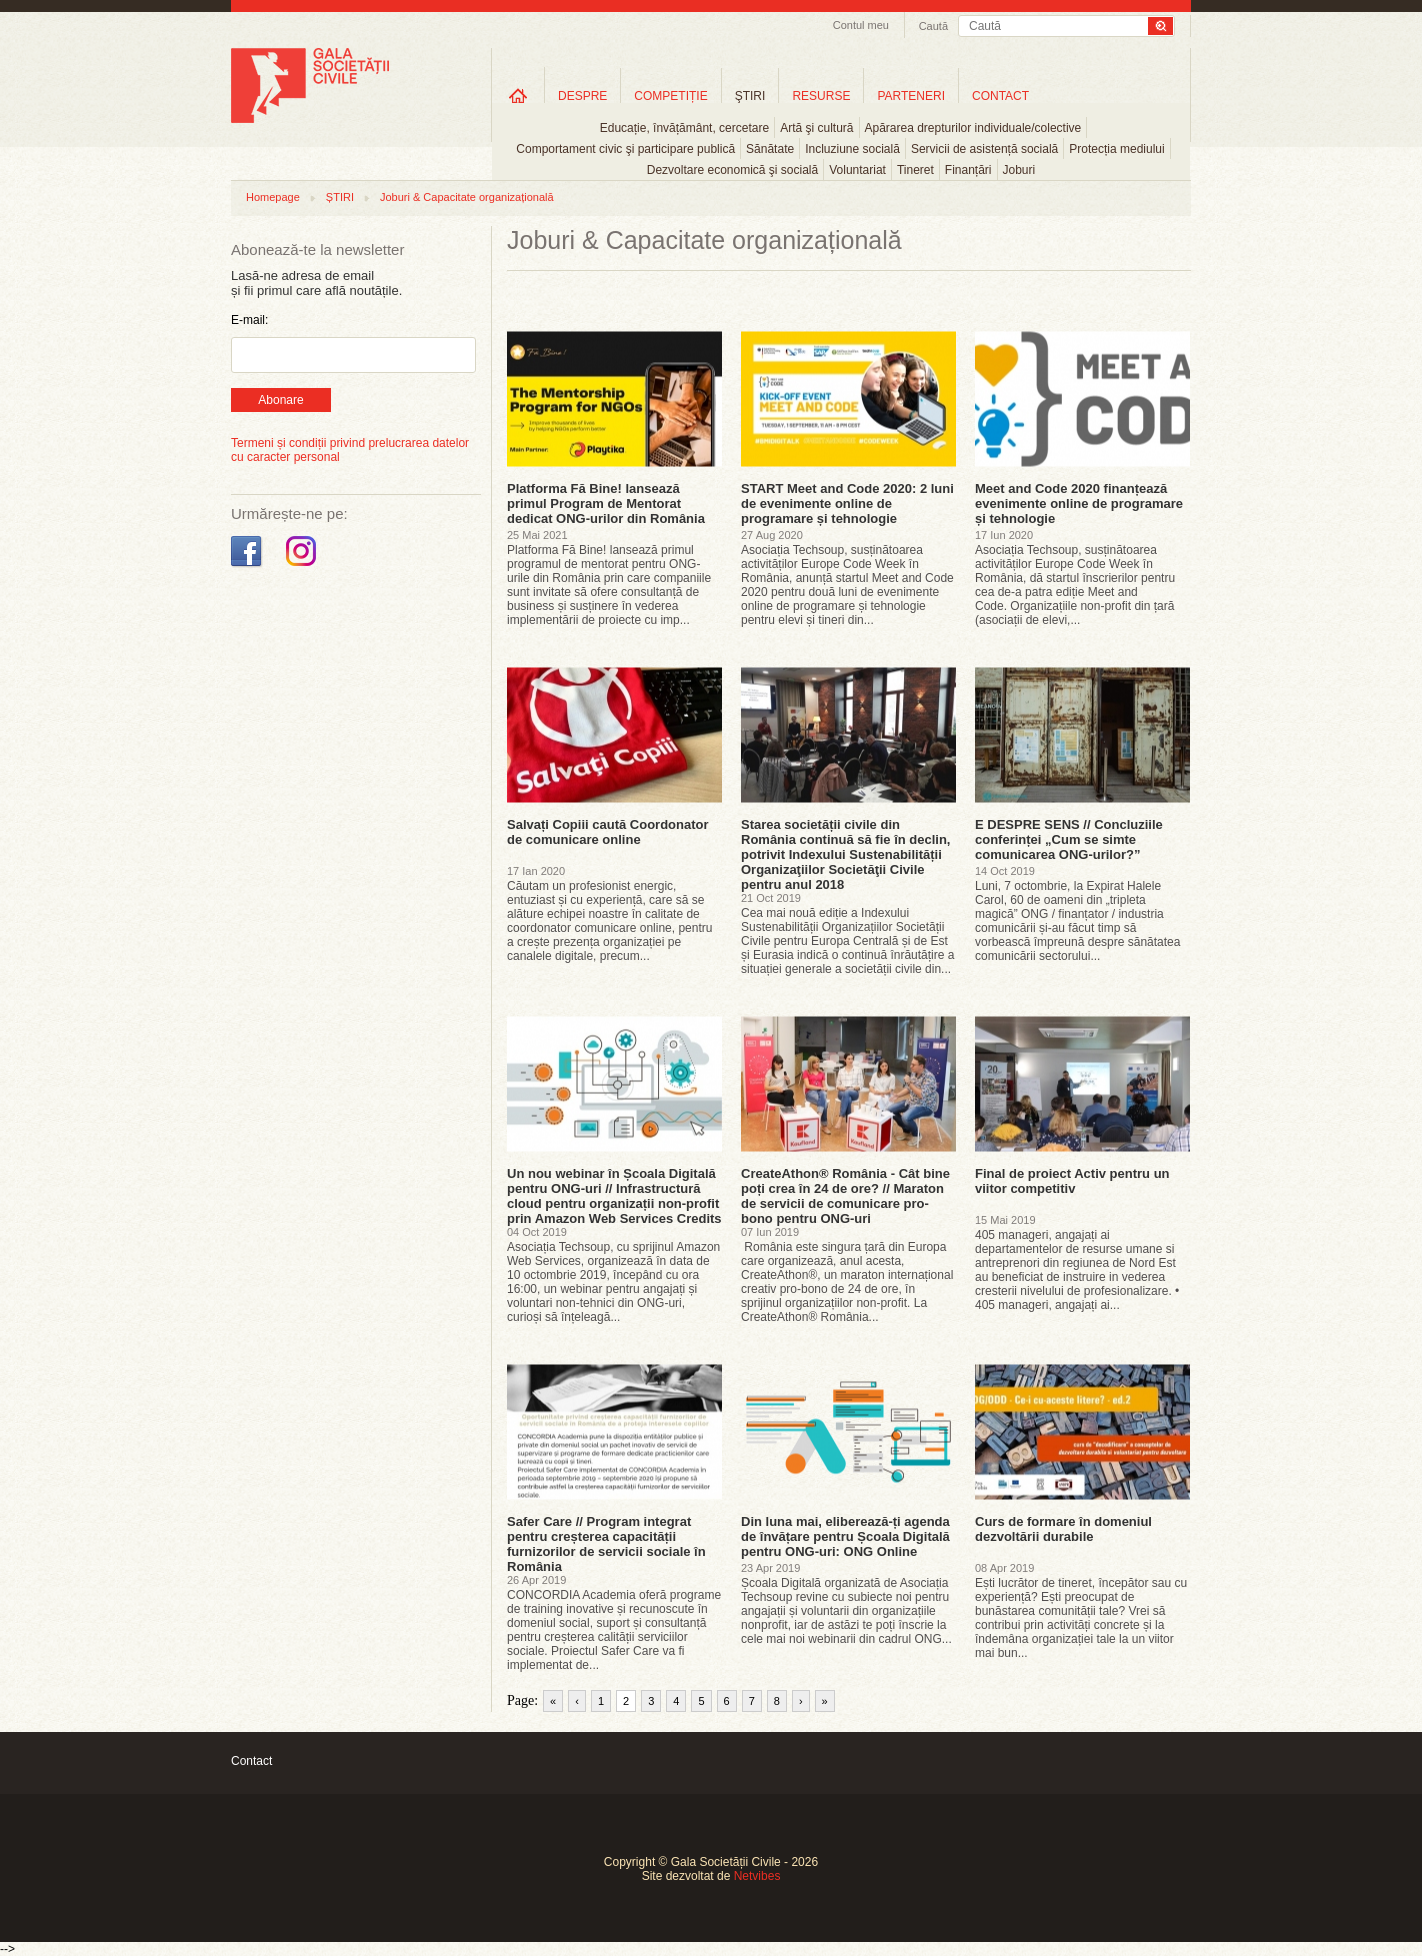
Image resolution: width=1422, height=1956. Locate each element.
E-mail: (249, 320)
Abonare (280, 400)
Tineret (915, 170)
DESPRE (582, 96)
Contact (251, 1761)
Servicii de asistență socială (984, 149)
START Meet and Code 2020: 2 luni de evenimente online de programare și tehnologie (847, 503)
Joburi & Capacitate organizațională (467, 197)
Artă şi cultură (816, 128)
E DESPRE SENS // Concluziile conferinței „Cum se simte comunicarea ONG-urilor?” (1069, 839)
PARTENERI (911, 96)
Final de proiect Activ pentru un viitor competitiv (1072, 1181)
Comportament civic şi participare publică (625, 149)
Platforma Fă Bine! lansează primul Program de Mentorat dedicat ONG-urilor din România (606, 503)
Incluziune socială (852, 149)
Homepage (273, 197)
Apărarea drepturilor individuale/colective (973, 128)
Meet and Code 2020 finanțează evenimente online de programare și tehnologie (1079, 503)
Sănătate (770, 149)
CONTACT (1000, 96)
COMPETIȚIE (670, 96)
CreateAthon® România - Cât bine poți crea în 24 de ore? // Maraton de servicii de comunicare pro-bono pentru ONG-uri (845, 1196)
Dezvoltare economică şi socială (732, 170)
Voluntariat (857, 170)
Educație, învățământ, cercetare (684, 128)
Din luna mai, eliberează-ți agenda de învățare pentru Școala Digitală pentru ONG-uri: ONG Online (845, 1536)
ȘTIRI (340, 197)
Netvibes (757, 1876)
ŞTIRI (750, 96)
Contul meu (861, 25)
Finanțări (968, 170)
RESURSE (821, 96)
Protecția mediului (1116, 149)
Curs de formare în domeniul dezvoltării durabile (1063, 1529)
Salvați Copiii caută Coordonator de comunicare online (608, 832)
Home (518, 95)
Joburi (1019, 170)
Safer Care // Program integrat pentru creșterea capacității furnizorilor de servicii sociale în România (606, 1544)
